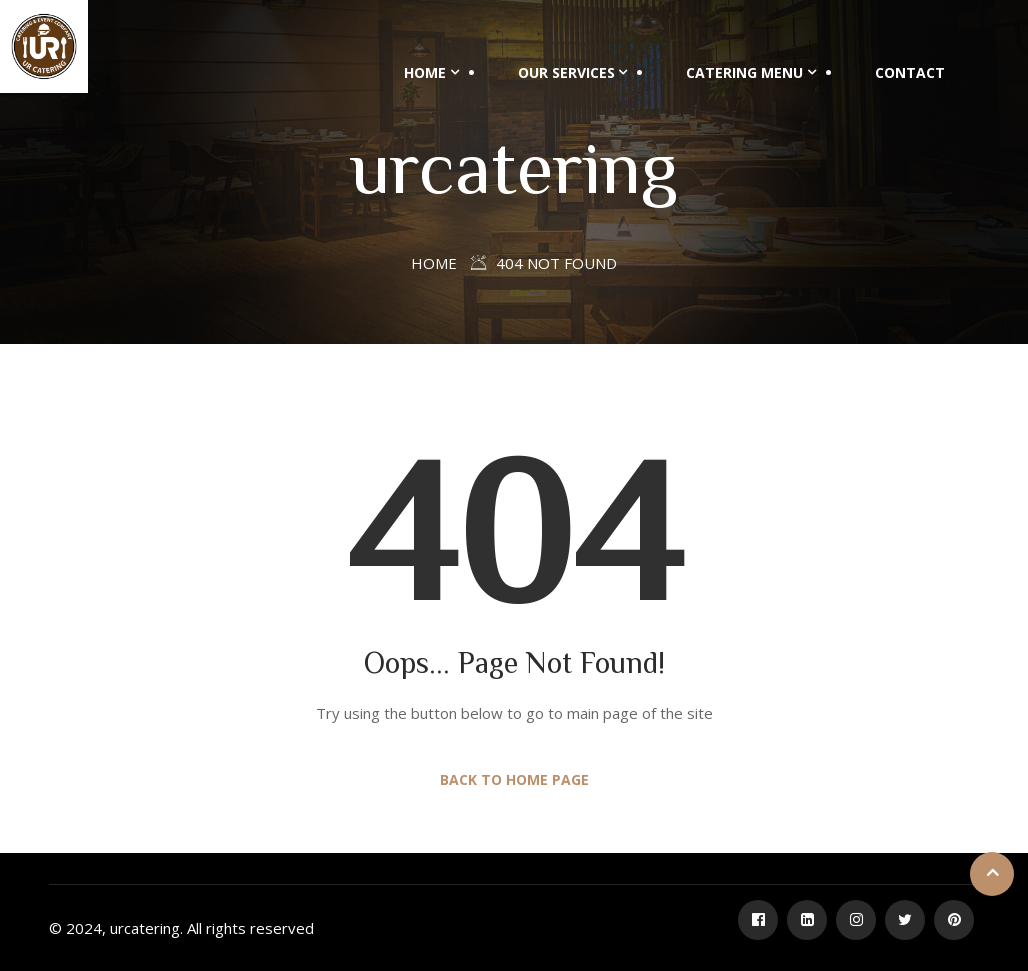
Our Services (566, 72)
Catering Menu (744, 72)
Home (425, 72)
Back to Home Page (514, 779)
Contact (910, 72)
